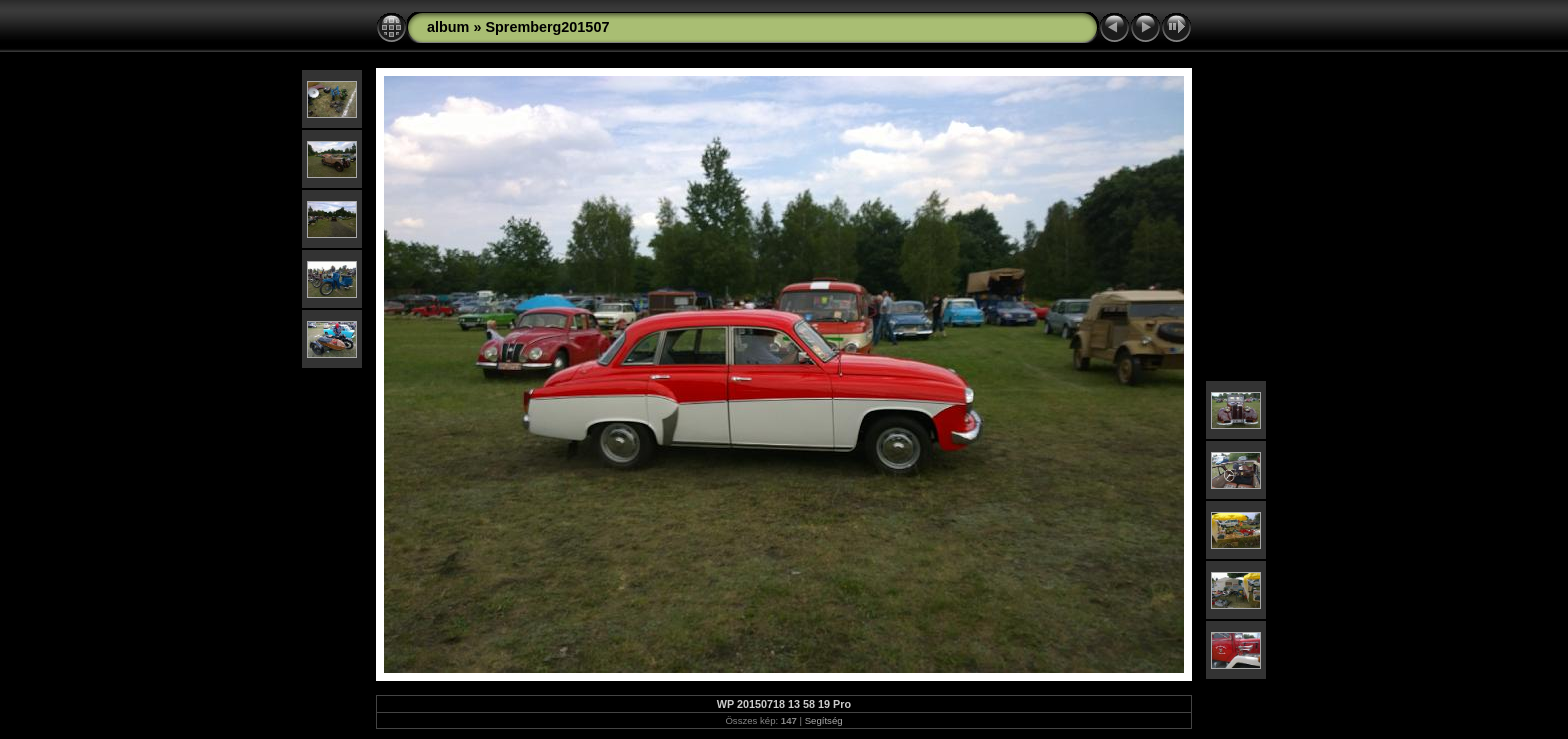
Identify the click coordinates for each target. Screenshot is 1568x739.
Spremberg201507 (547, 27)
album (448, 27)
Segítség (824, 720)
